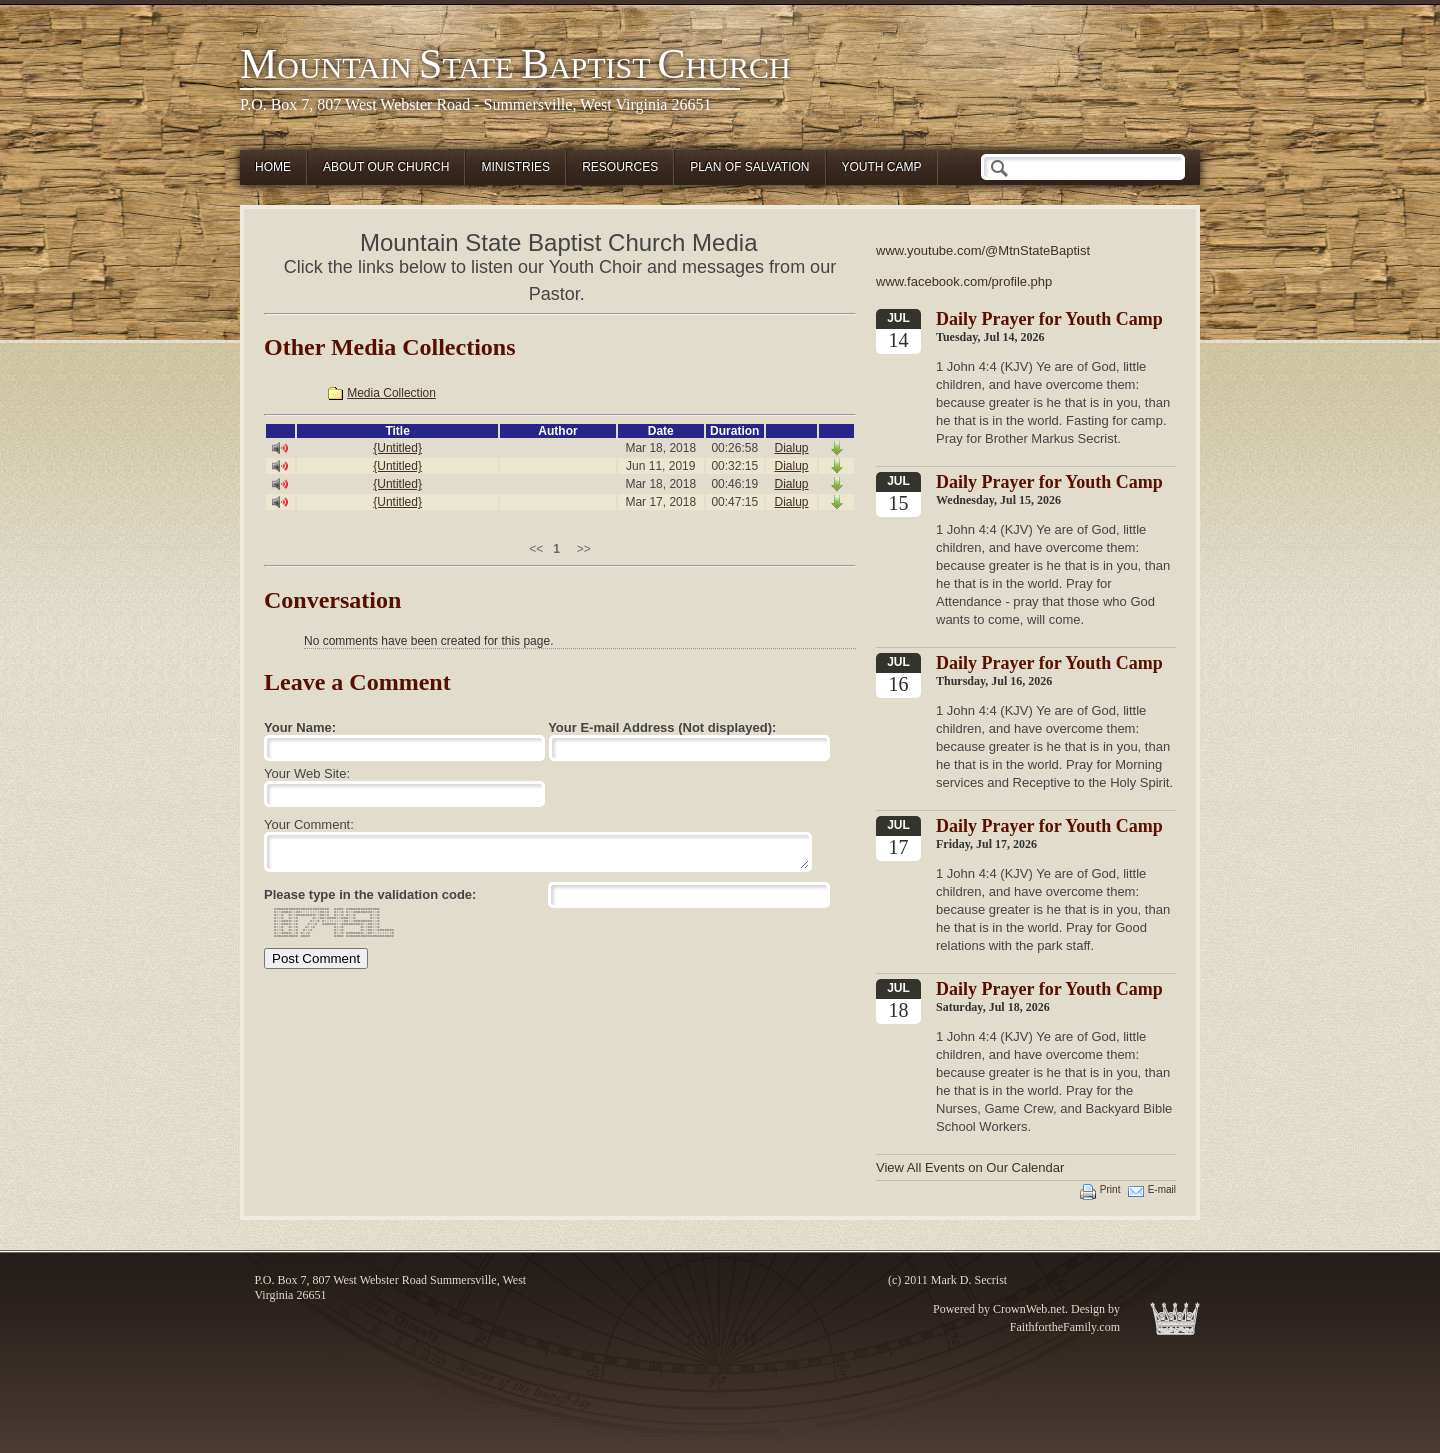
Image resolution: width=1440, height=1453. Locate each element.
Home (273, 167)
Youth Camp (882, 167)
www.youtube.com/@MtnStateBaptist (983, 250)
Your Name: (300, 727)
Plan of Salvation (749, 167)
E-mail (1162, 1189)
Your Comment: (309, 824)
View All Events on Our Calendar (970, 1167)
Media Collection (391, 393)
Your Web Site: (307, 773)
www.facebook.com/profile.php (964, 281)
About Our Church (386, 167)
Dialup (791, 448)
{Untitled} (397, 448)
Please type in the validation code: (370, 894)
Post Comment (316, 958)
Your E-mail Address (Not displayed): (662, 727)
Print (1110, 1189)
